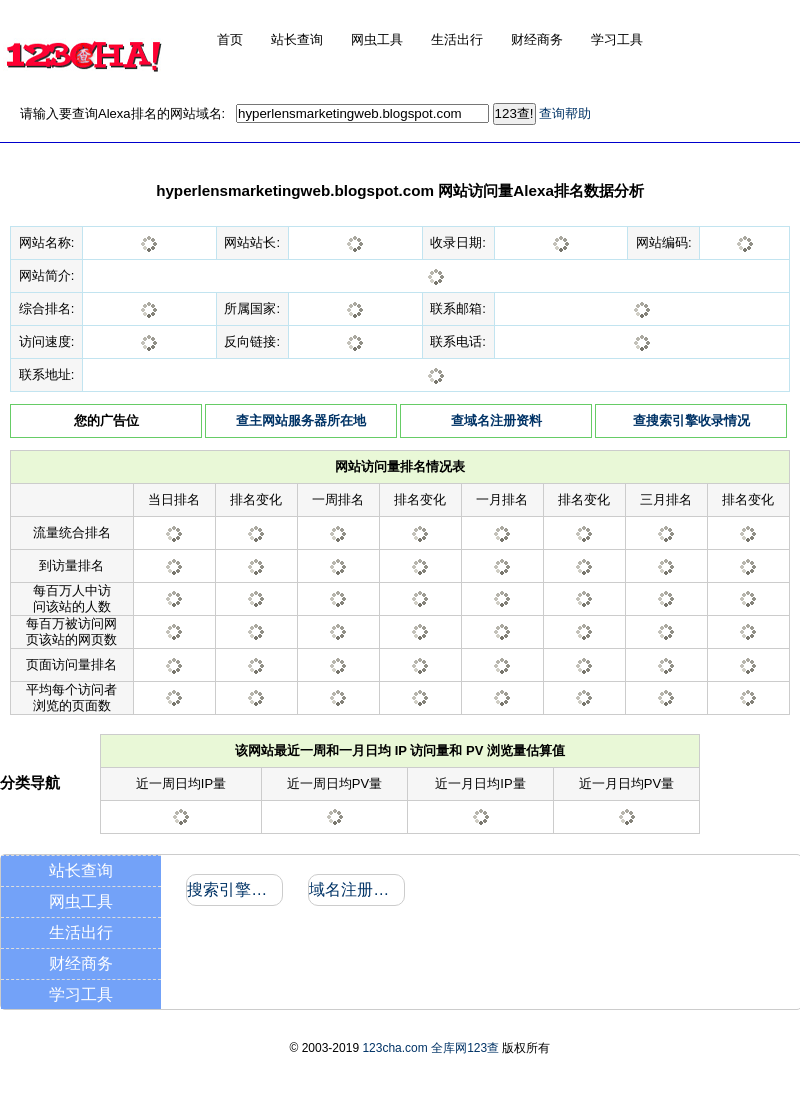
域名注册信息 (355, 889)
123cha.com (394, 1048)
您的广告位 (106, 420)
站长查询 (81, 870)
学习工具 (81, 994)
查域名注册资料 (496, 420)
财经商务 (81, 963)
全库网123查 (465, 1048)
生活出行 (81, 932)
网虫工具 (81, 901)
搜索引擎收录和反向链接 (233, 889)
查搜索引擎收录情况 (691, 420)
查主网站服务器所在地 (301, 420)
